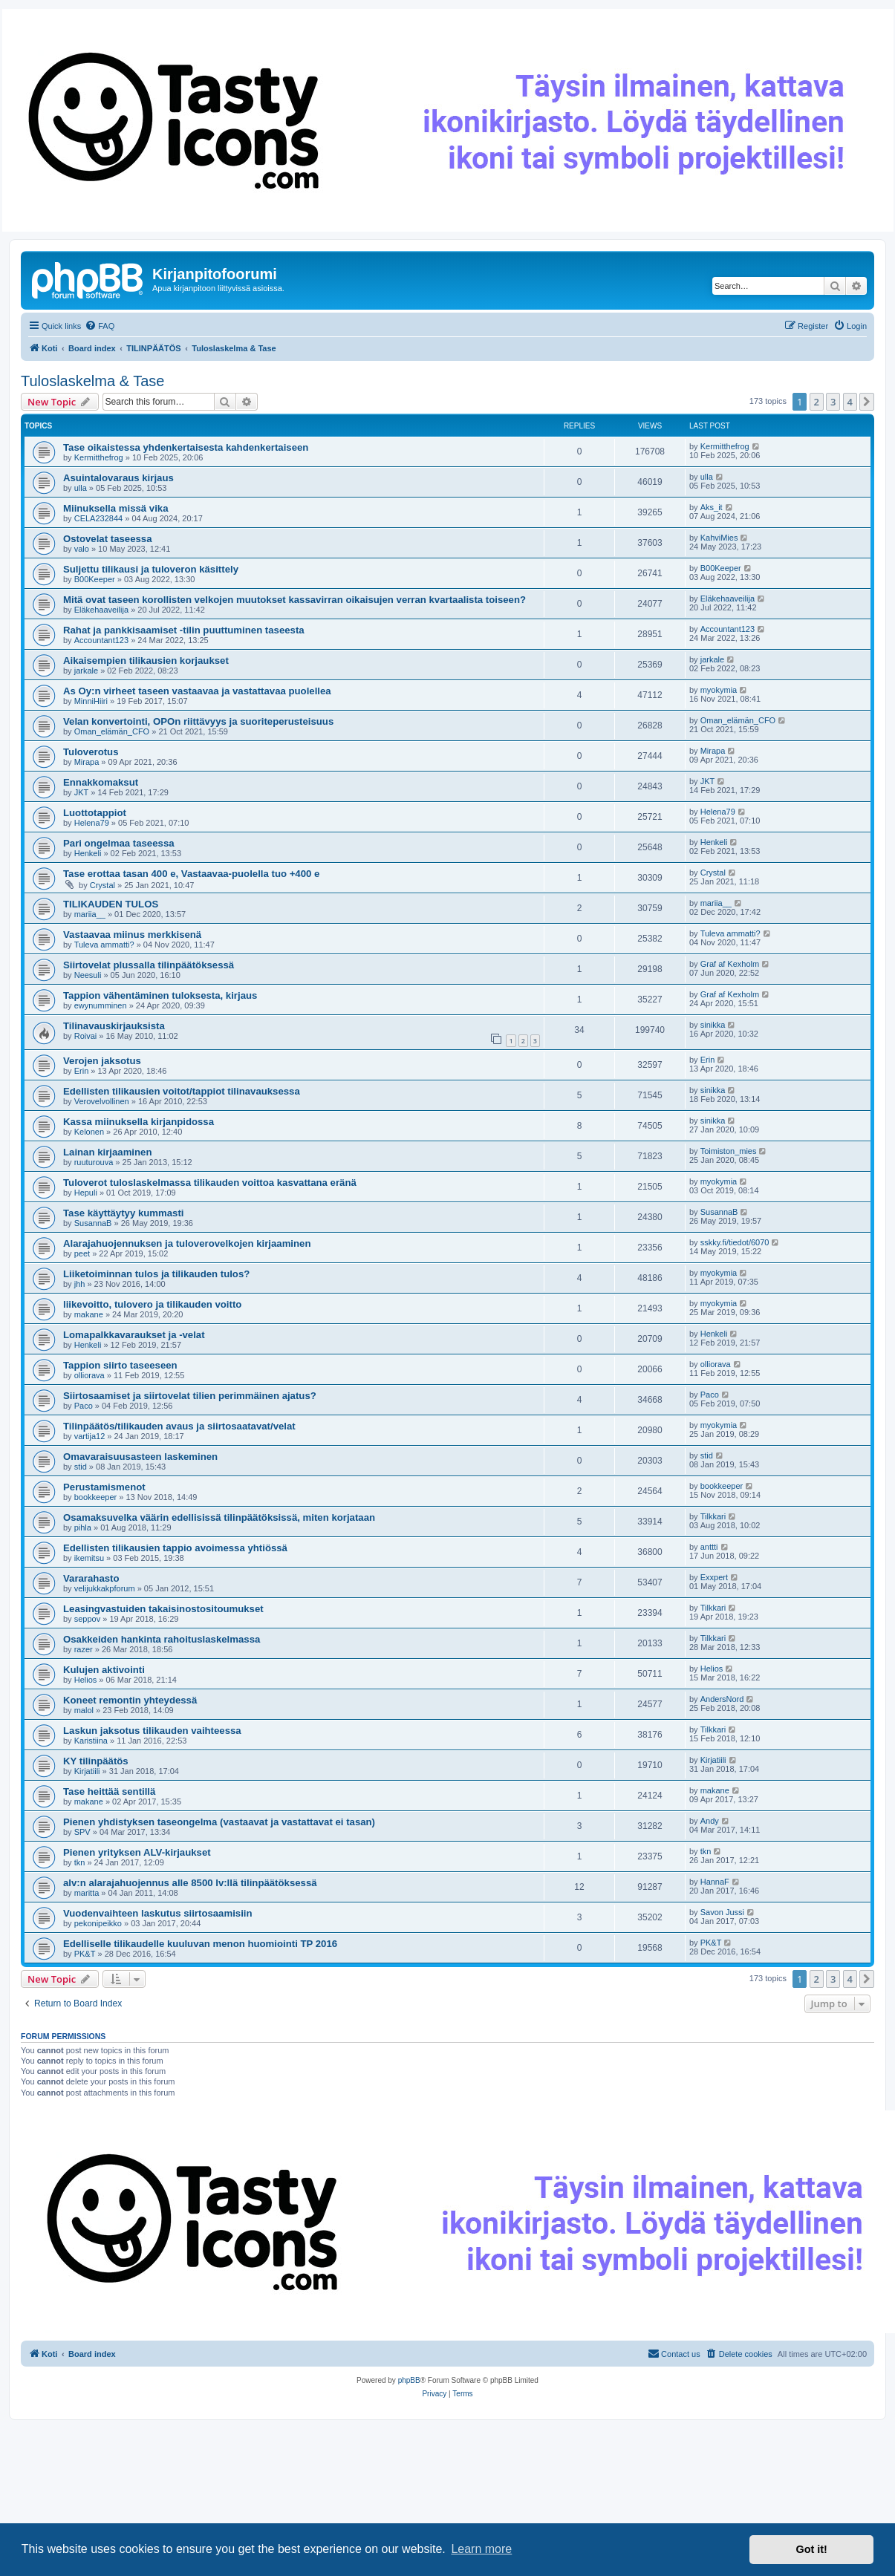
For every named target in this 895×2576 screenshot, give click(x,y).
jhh (79, 1283)
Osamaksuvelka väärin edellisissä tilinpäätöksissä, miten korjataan (219, 1517)
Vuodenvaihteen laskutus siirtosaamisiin (158, 1913)
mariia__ (89, 914)
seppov (87, 1618)
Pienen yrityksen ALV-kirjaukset (137, 1852)
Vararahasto (91, 1578)
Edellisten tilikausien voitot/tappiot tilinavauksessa (181, 1091)
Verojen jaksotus (102, 1060)
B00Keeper (94, 579)
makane (88, 1314)
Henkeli (88, 853)
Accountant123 (101, 640)
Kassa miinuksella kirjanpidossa (138, 1121)
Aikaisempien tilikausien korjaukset (146, 660)
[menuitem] (99, 326)
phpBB (409, 2380)
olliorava (89, 1375)
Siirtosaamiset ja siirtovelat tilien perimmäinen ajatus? (189, 1395)
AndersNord (722, 1699)
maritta (87, 1892)
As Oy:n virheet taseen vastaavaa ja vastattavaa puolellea (197, 691)
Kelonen (89, 1131)
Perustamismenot (104, 1487)
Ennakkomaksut (100, 782)
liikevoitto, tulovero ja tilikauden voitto (152, 1304)
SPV (82, 1831)
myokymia (719, 689)
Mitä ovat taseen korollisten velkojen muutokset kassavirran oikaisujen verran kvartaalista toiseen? (294, 599)
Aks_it (711, 507)
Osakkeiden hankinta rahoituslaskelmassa (161, 1639)
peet (82, 1253)
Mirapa (87, 761)
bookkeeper (95, 1497)
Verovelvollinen (101, 1101)
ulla (80, 487)
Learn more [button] (481, 2549)
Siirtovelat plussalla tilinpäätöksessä (148, 965)
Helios (85, 1679)
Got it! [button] (811, 2549)
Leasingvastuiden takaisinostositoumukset (163, 1608)
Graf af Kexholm (729, 963)
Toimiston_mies (728, 1151)
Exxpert (714, 1577)
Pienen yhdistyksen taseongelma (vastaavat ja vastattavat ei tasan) (219, 1821)
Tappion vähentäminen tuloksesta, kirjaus (160, 995)
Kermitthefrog (98, 457)
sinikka (713, 1024)
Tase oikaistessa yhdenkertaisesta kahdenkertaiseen (185, 447)
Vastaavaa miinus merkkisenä (132, 934)
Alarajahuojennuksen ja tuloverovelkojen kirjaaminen (186, 1243)
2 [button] (816, 401)
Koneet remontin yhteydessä (130, 1700)
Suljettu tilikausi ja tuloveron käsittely (150, 569)
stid (80, 1466)
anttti (709, 1546)
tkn (79, 1862)
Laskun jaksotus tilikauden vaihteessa (152, 1730)
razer (83, 1649)
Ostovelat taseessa (107, 538)
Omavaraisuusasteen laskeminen (140, 1456)
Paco (83, 1405)
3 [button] (833, 401)
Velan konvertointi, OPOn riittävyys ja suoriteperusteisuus (198, 721)
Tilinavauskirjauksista (114, 1025)
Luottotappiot (94, 812)
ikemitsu (89, 1557)
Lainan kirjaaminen (107, 1152)
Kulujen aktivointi (104, 1669)
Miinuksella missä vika (115, 508)
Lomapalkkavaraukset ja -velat (134, 1334)
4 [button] (850, 401)
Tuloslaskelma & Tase (92, 381)
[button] (866, 402)
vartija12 (89, 1436)
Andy (709, 1820)
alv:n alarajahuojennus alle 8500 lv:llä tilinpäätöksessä (190, 1882)
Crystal (102, 885)
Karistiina (91, 1740)
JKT (81, 792)
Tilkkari (713, 1516)
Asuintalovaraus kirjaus (118, 477)
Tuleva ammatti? (104, 944)
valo (81, 548)
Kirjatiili (87, 1771)
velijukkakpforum (104, 1588)
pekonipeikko (98, 1923)
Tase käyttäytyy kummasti (123, 1213)
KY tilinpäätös (95, 1761)
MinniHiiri (91, 701)
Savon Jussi (722, 1912)
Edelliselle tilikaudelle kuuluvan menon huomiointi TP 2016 (200, 1943)
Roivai (85, 1035)
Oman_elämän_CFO (112, 731)
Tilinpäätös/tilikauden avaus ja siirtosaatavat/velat (179, 1426)
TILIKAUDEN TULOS (110, 904)
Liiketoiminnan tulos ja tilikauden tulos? (156, 1273)
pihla (82, 1527)
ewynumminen (100, 1005)
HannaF (714, 1881)
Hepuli (85, 1192)
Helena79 (91, 822)
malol (84, 1710)
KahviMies (719, 537)
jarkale (86, 670)
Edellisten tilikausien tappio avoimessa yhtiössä (175, 1547)
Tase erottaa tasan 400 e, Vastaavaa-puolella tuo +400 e (191, 873)
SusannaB (93, 1223)
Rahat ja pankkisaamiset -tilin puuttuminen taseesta (184, 630)
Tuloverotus (91, 751)
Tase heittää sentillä (109, 1791)
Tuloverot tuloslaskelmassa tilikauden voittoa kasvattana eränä (210, 1182)
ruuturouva (94, 1162)
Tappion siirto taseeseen (120, 1365)
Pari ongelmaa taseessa (119, 843)
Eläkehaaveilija (101, 609)
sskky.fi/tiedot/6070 (734, 1242)
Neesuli (88, 975)
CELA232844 (98, 518)
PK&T (85, 1953)
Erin (81, 1070)
